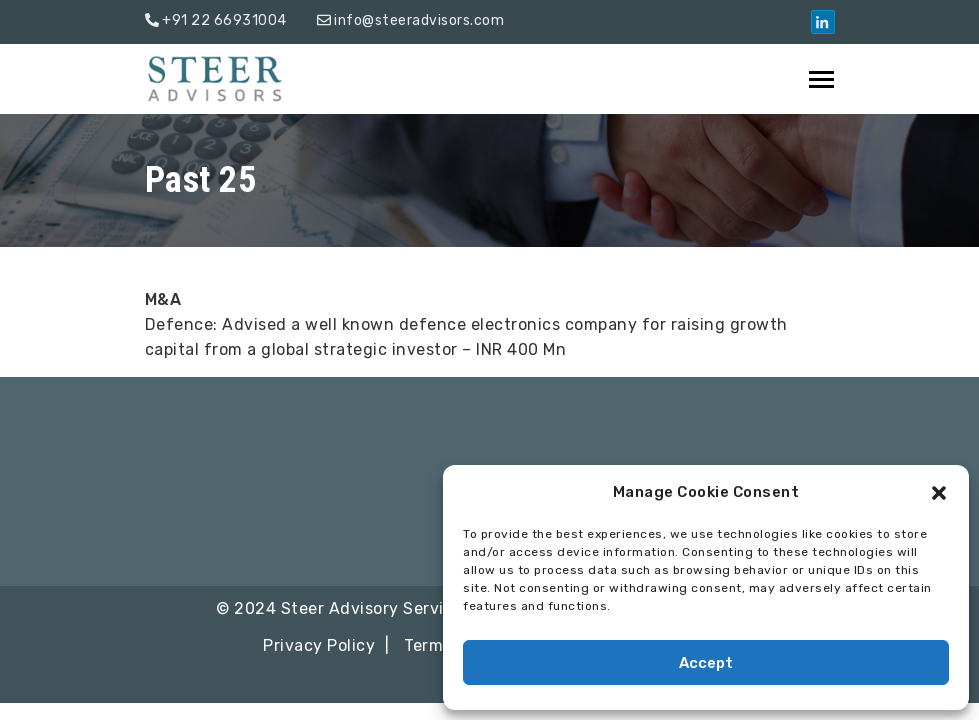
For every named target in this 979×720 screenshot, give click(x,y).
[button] (939, 493)
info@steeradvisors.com (419, 20)
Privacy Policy (319, 645)
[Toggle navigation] (823, 79)
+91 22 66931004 (224, 20)
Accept (706, 663)
